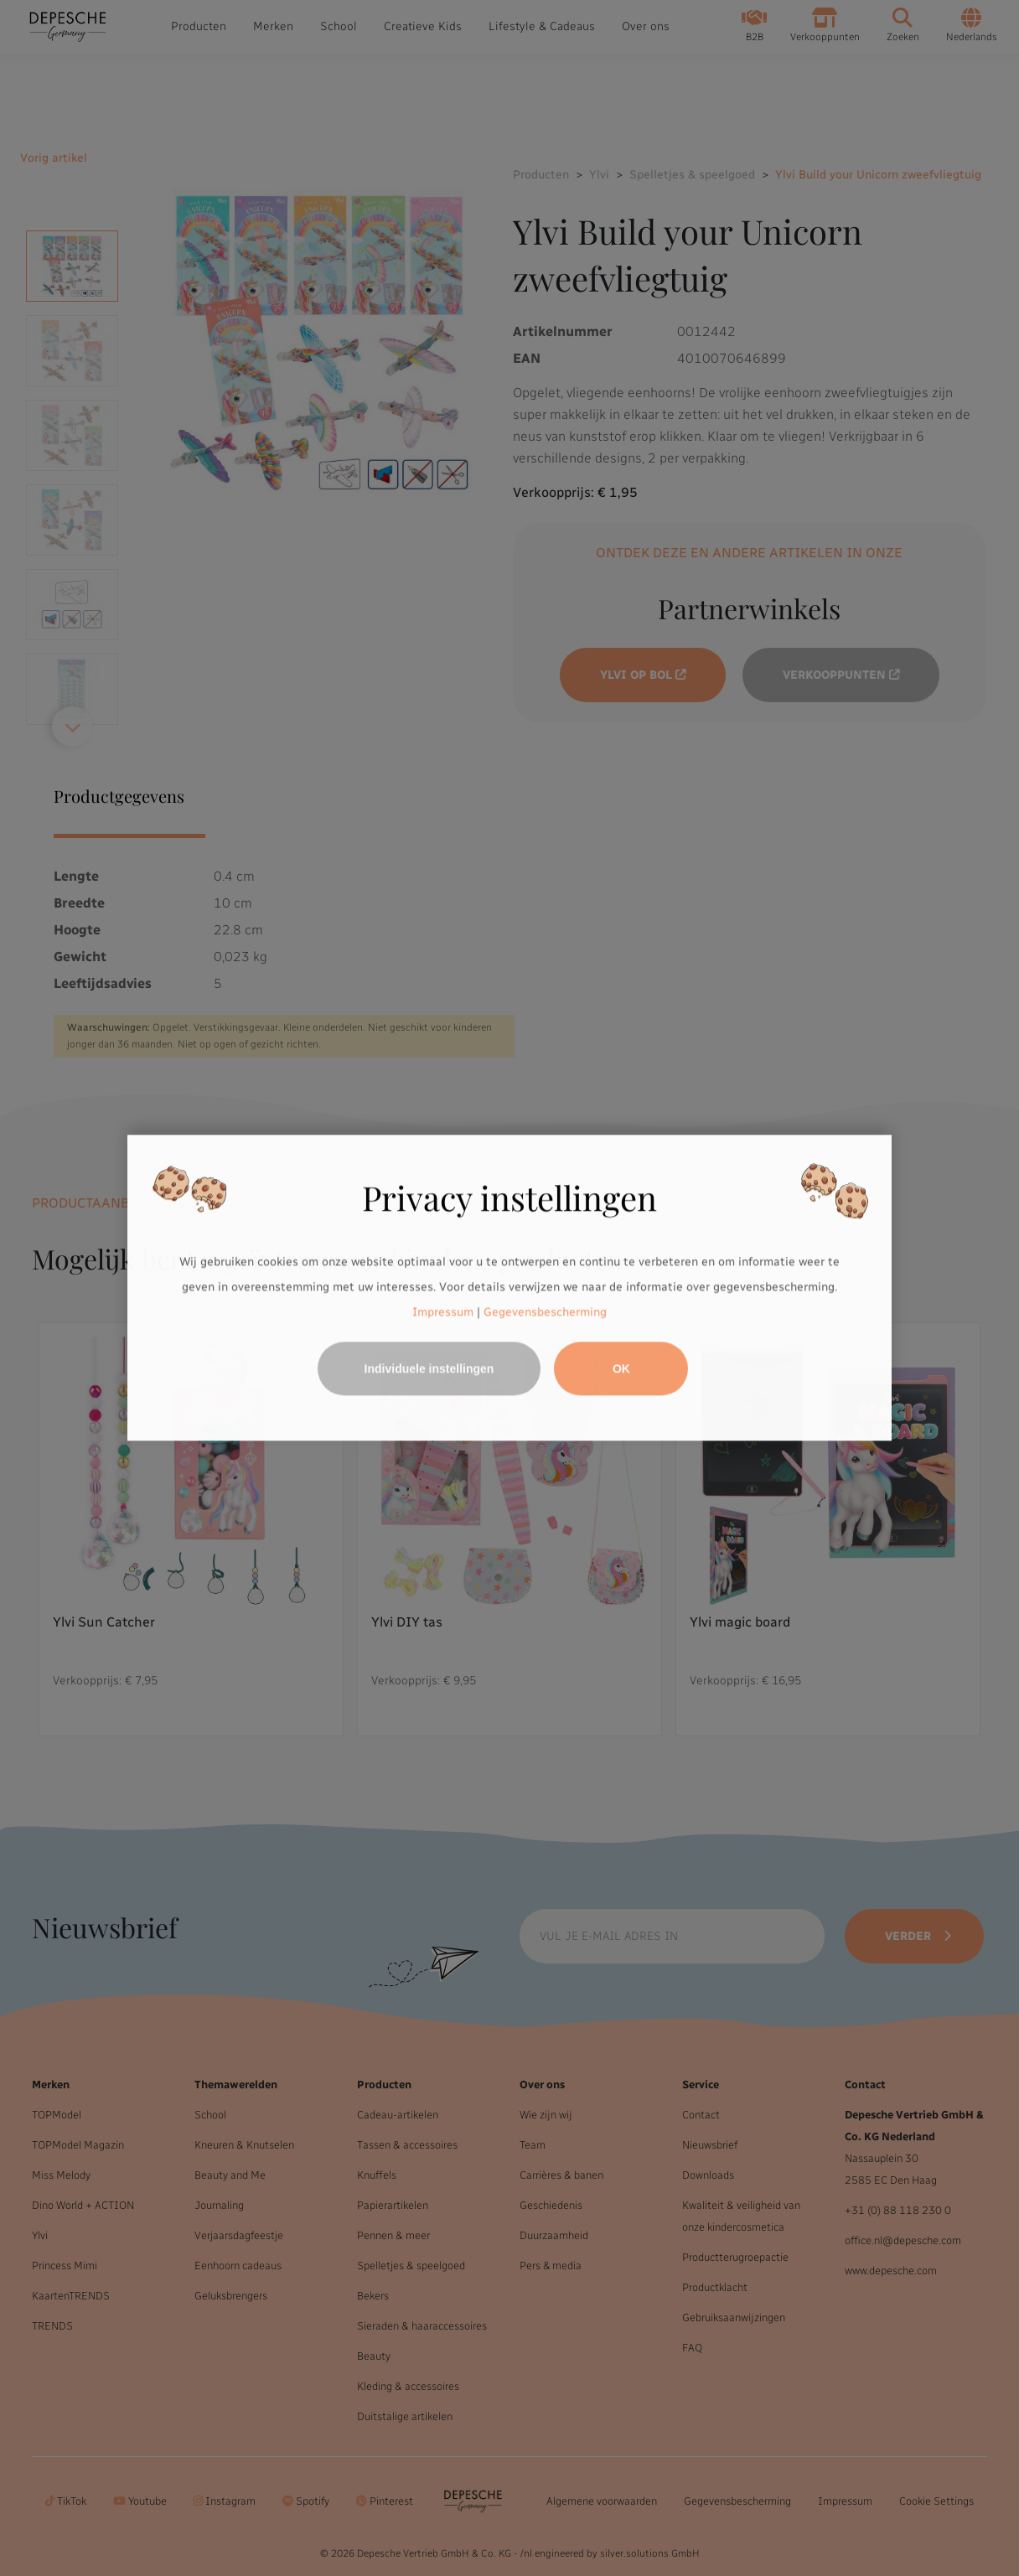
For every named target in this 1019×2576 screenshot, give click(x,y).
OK (621, 1369)
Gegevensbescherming (545, 1312)
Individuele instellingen (429, 1369)
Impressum (442, 1312)
